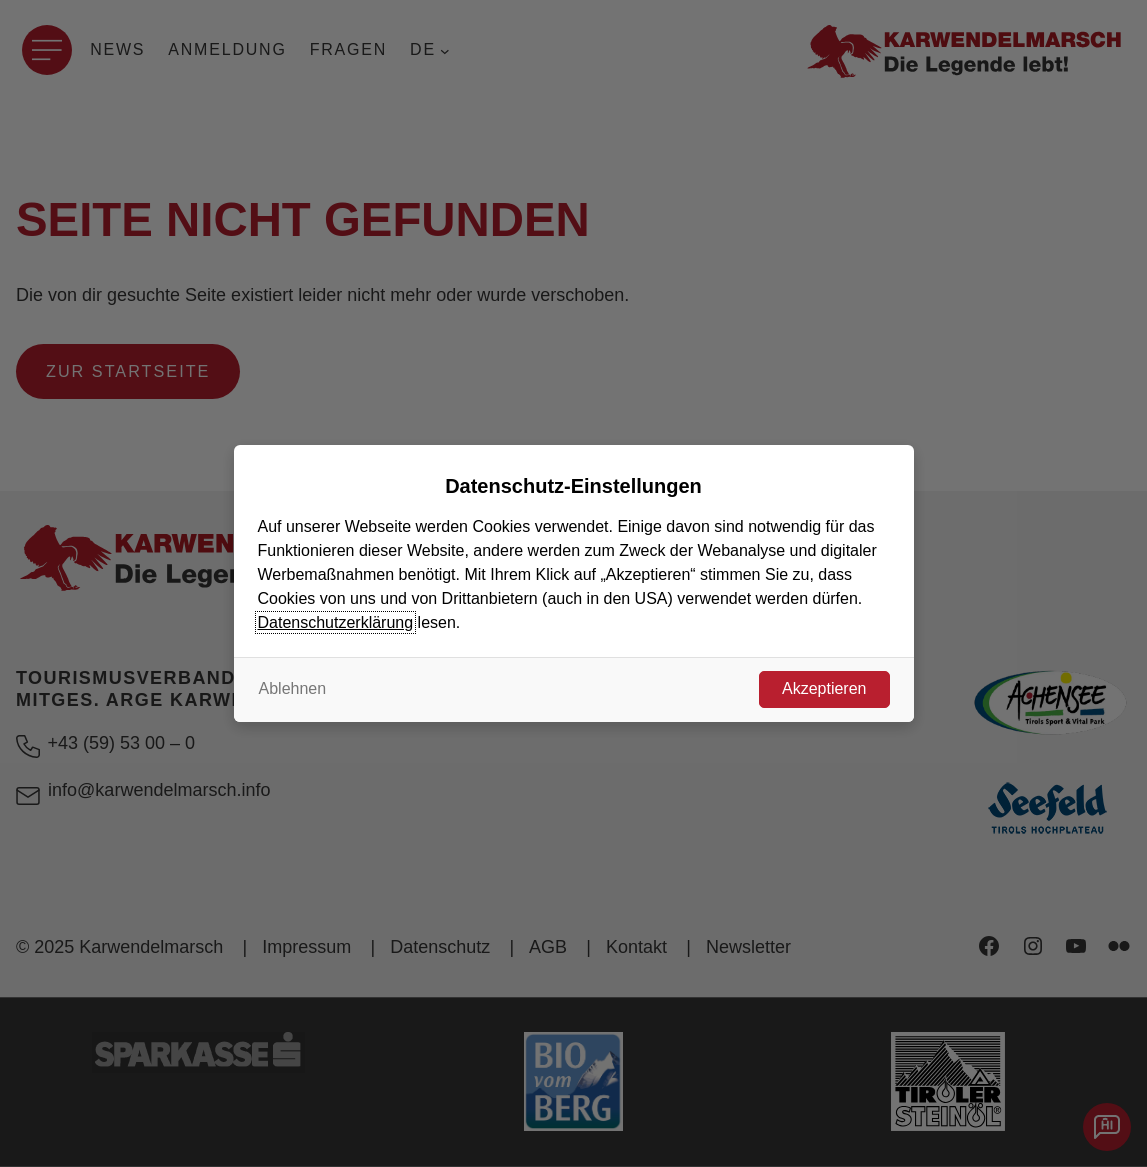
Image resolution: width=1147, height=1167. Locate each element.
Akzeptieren (824, 688)
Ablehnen (293, 688)
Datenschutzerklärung (336, 622)
